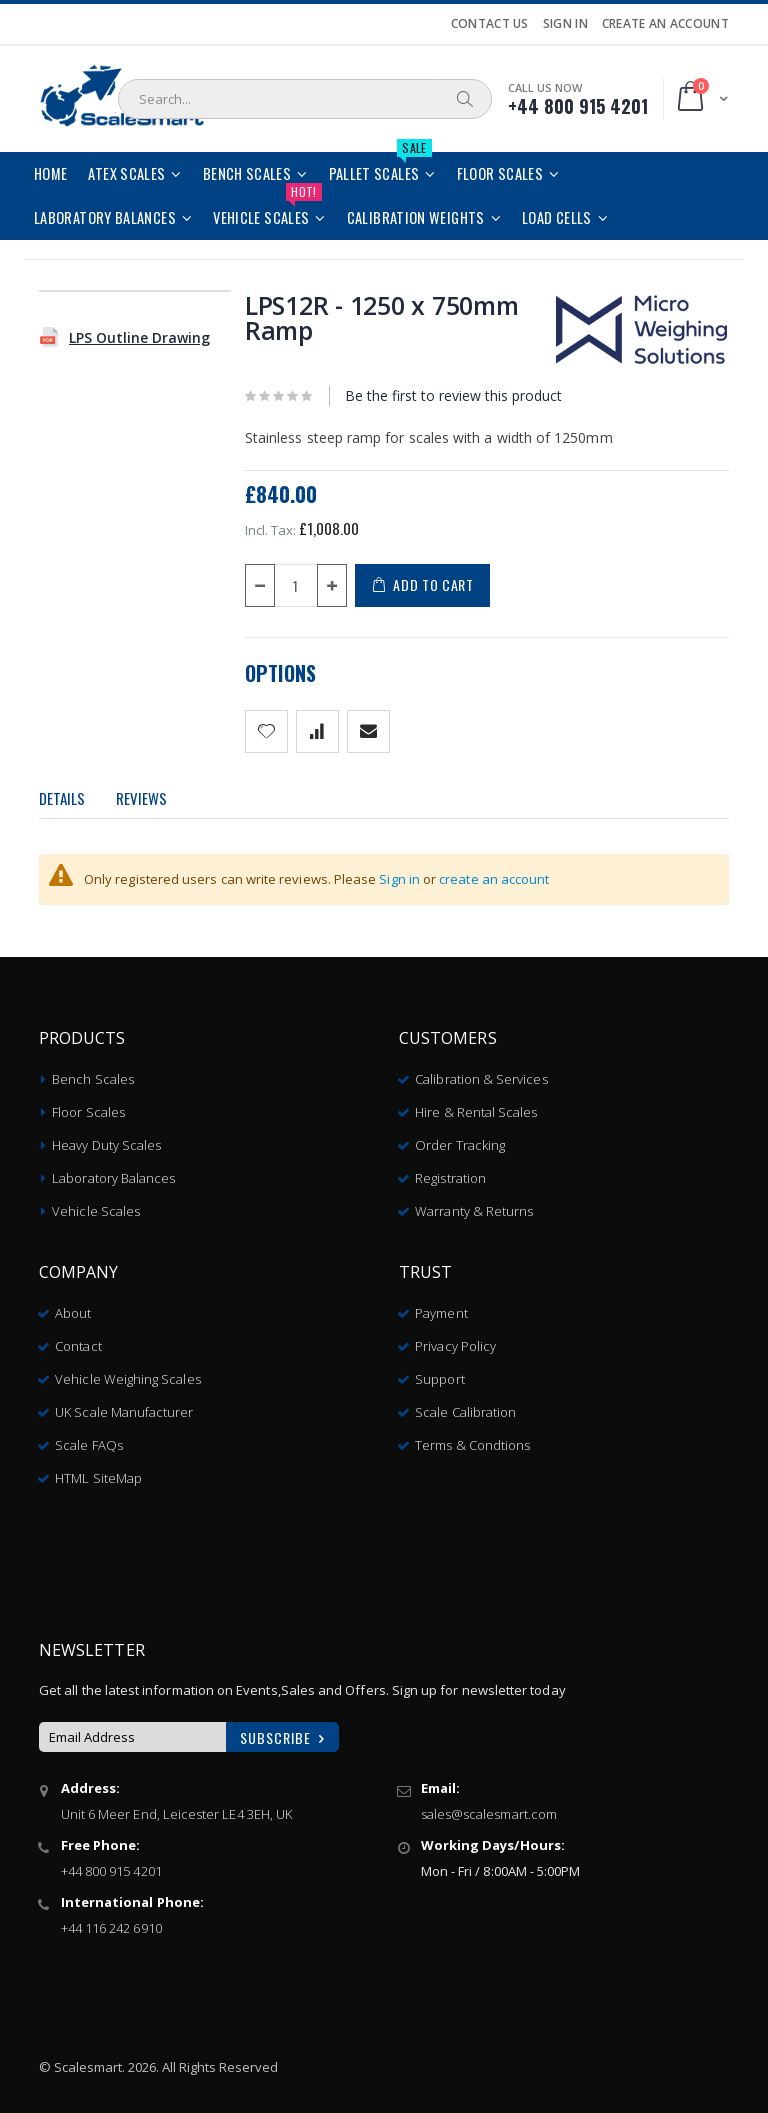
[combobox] (305, 99)
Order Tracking (460, 1138)
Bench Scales (93, 1072)
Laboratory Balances (113, 1171)
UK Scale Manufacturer (124, 1405)
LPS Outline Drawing (139, 337)
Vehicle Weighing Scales (128, 1372)
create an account (494, 879)
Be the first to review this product (453, 395)
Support (439, 1372)
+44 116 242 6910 (111, 1921)
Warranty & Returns (474, 1204)
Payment (441, 1306)
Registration (450, 1171)
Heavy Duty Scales (106, 1138)
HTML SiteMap (98, 1471)
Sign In (565, 24)
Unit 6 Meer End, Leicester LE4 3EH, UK (176, 1807)
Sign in (399, 879)
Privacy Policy (455, 1339)
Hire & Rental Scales (476, 1105)
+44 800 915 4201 (111, 1864)
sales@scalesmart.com (489, 1807)
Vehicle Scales (96, 1204)
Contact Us (490, 24)
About (73, 1306)
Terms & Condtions (472, 1438)
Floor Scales (88, 1105)
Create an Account (665, 24)
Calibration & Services (481, 1072)
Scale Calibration (465, 1405)
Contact (78, 1339)
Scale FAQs (89, 1438)
